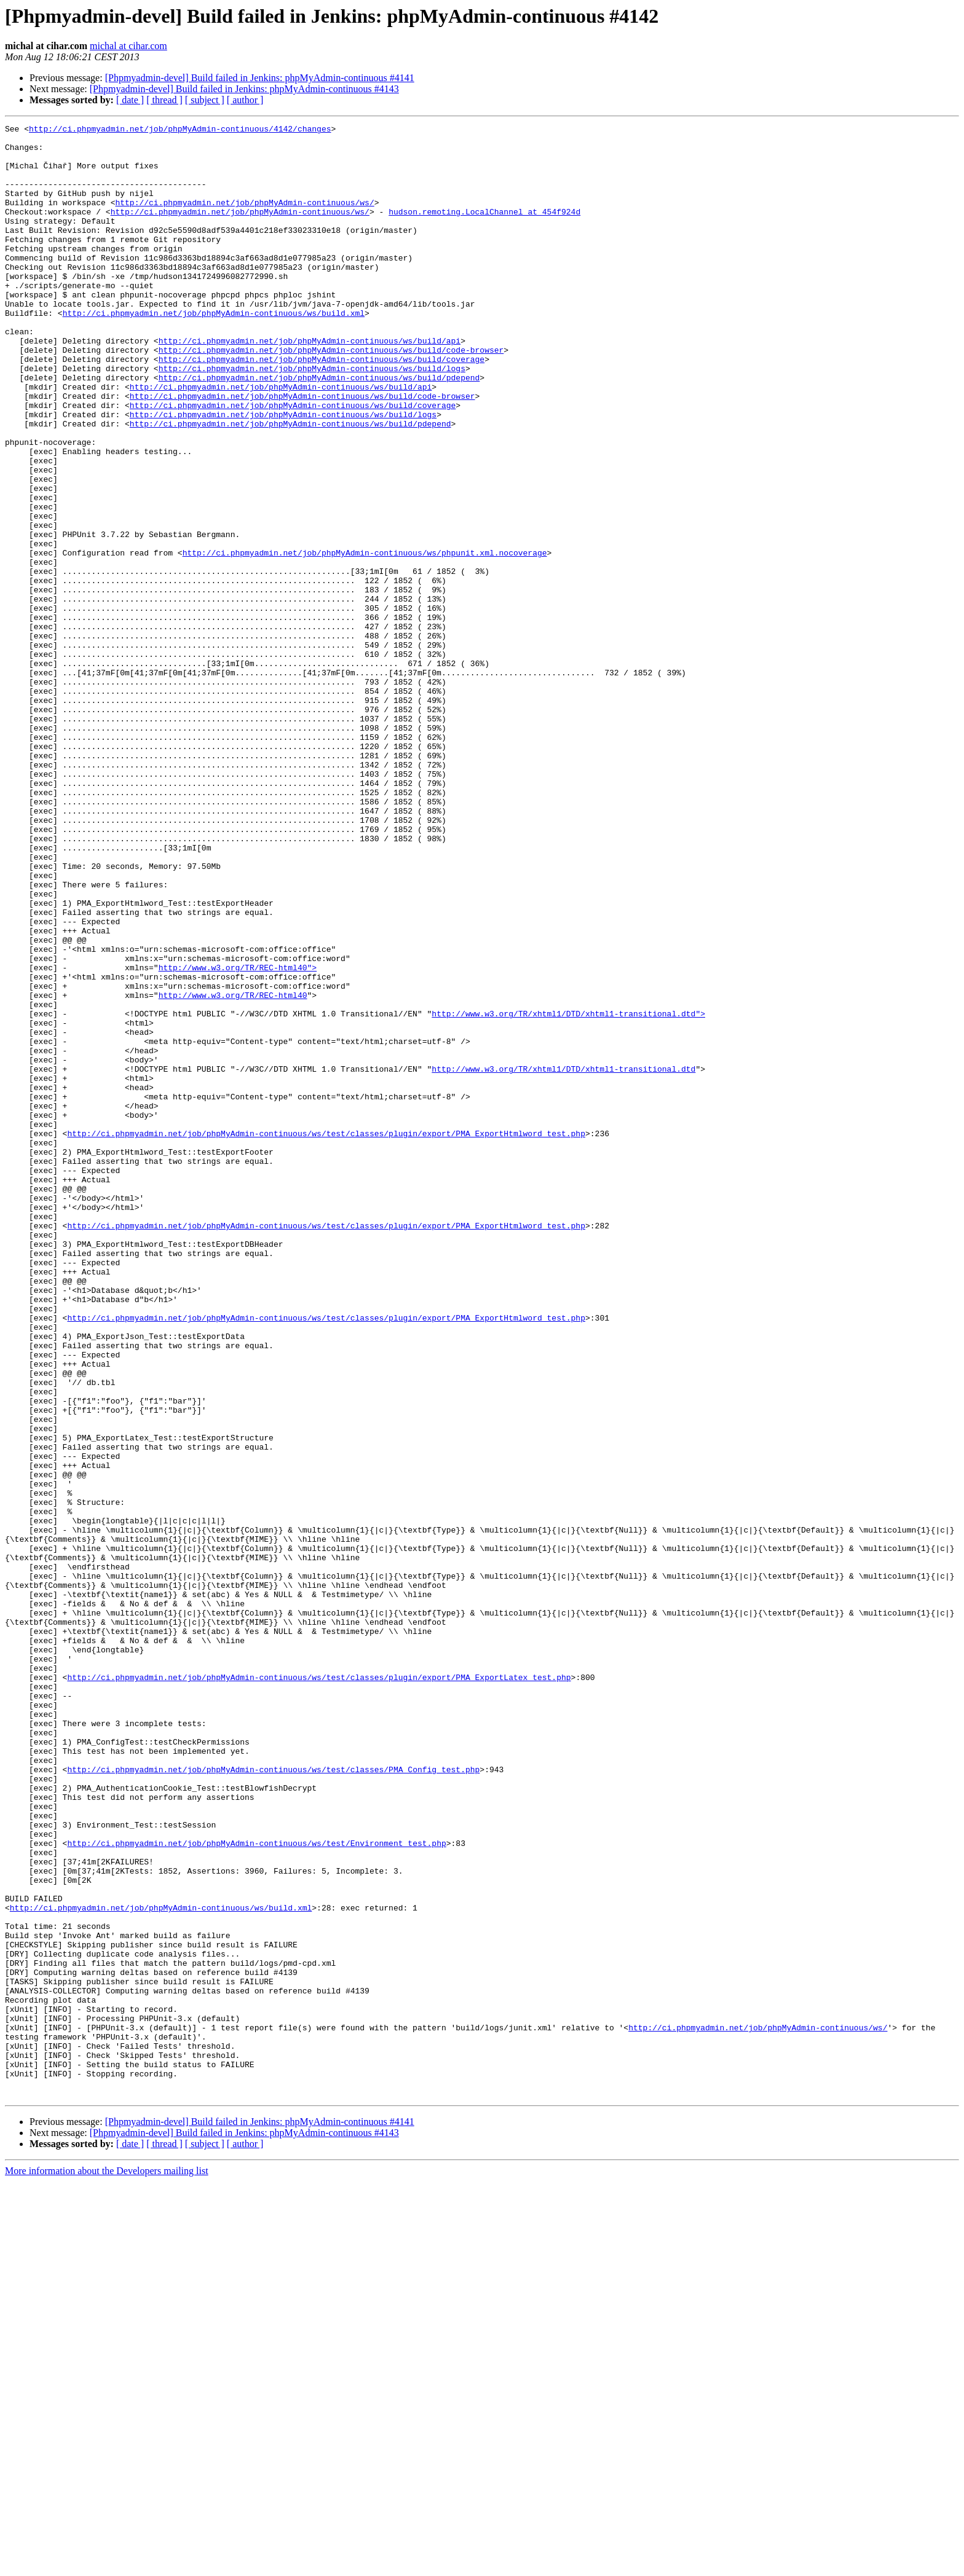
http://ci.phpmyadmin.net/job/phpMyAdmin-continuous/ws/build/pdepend (319, 428)
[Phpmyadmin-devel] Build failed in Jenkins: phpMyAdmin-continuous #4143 (244, 89)
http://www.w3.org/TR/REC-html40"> (238, 1136)
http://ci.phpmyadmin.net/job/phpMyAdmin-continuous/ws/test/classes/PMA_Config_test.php (273, 2099)
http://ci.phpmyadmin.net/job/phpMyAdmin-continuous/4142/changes (180, 130)
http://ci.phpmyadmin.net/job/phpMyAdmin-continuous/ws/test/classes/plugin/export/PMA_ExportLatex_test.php (319, 1988)
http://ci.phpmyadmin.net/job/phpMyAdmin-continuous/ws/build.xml (214, 351)
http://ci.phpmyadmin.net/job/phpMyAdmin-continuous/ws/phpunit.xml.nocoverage (365, 639)
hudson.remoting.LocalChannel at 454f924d (484, 229)
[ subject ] (204, 100)
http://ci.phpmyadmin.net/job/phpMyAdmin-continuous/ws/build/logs (312, 417)
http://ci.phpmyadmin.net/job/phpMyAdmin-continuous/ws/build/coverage (321, 406)
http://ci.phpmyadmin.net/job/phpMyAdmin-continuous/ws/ (244, 218)
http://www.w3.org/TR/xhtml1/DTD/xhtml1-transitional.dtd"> (568, 1192)
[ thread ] (164, 100)
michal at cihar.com (128, 46)
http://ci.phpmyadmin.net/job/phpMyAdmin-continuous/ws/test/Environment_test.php (256, 2187)
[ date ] (130, 100)
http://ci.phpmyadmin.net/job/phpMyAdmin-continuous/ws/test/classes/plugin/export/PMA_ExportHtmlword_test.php (326, 1335)
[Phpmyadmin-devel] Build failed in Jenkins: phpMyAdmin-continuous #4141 (259, 78)
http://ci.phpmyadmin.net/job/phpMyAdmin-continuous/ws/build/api (309, 384)
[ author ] (245, 100)
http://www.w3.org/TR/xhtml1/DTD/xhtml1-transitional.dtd (563, 1258)
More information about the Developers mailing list (106, 2565)
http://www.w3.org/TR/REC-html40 (233, 1170)
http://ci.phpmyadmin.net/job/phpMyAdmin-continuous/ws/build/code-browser (331, 395)
